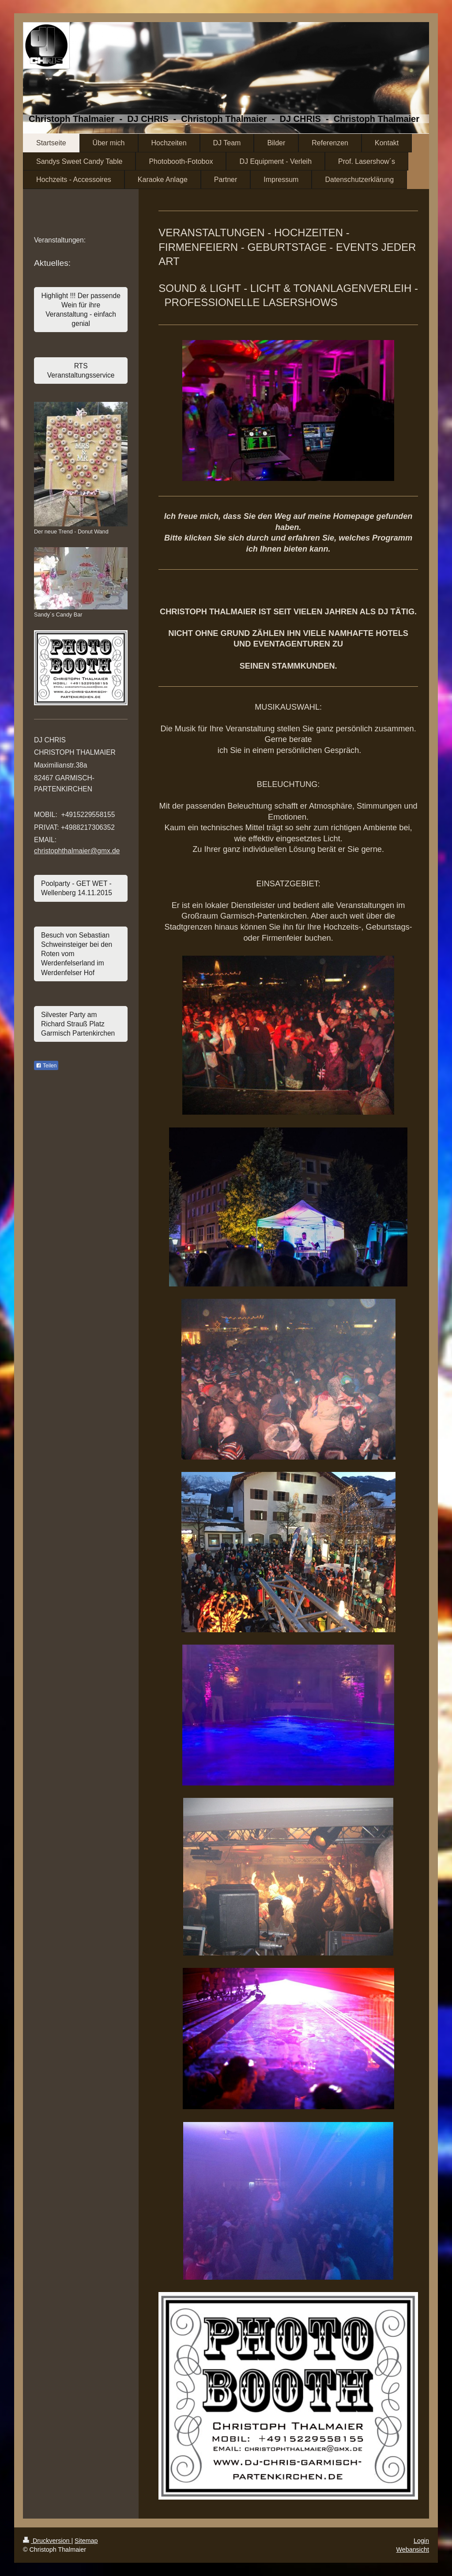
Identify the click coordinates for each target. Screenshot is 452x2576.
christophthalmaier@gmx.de (77, 851)
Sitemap (86, 2540)
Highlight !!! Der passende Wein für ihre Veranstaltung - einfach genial (80, 309)
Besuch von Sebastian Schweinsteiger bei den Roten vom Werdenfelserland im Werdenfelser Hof (76, 953)
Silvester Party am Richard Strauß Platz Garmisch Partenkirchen (78, 1024)
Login (421, 2540)
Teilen (46, 1066)
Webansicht (412, 2549)
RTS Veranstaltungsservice (81, 370)
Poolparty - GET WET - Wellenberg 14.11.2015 (76, 888)
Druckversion (47, 2540)
